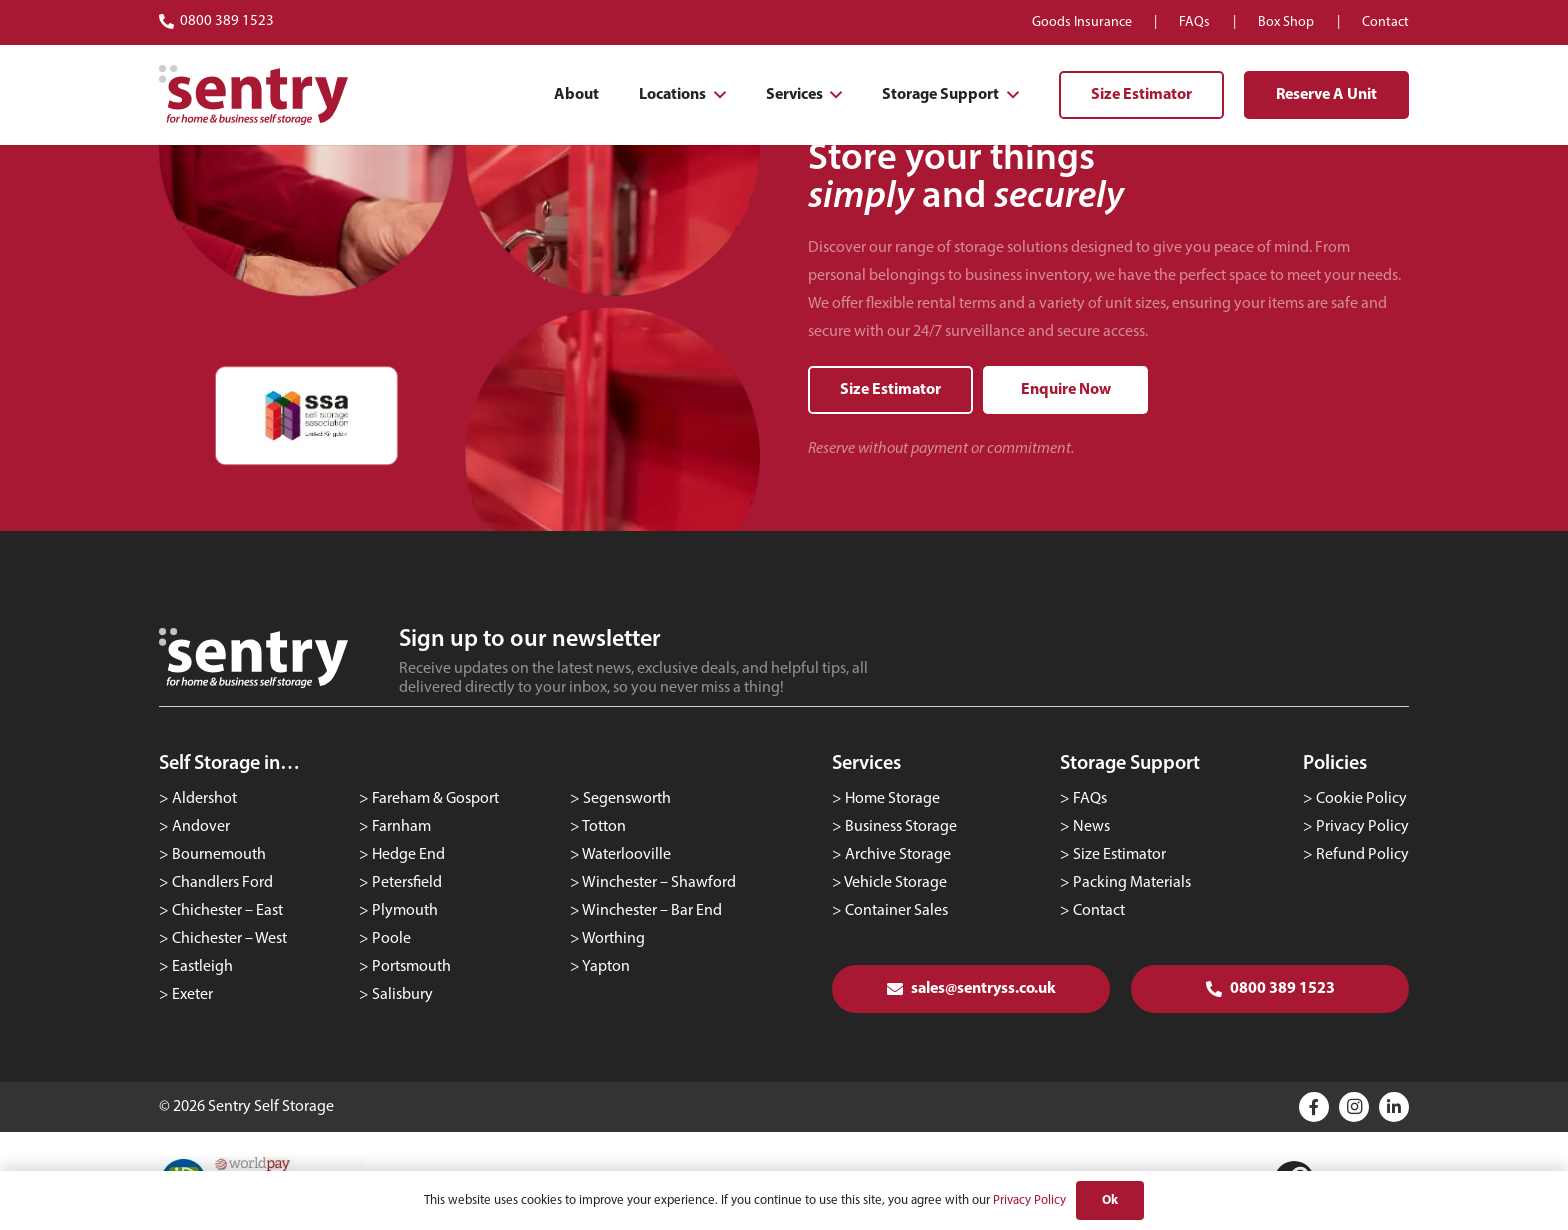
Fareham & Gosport (435, 799)
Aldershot (204, 799)
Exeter (192, 995)
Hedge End (408, 855)
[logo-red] (253, 95)
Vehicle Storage (895, 883)
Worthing (613, 939)
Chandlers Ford (222, 883)
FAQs (1090, 799)
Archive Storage (898, 855)
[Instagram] (1354, 1107)
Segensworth (627, 799)
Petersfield (407, 883)
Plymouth (405, 911)
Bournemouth (219, 855)
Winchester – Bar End (652, 911)
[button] (716, 95)
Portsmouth (411, 967)
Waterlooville (626, 855)
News (1091, 827)
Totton (604, 827)
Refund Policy (1362, 855)
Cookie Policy (1361, 799)
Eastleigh (202, 967)
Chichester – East (227, 911)
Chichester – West (229, 939)
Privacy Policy (1362, 827)
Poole (391, 939)
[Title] (1314, 1107)
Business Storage (901, 827)
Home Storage (892, 799)
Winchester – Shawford (659, 883)
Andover (201, 827)
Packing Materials (1132, 883)
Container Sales (896, 911)
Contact (1099, 911)
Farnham (401, 827)
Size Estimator (1119, 855)
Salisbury (402, 995)
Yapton (606, 967)
